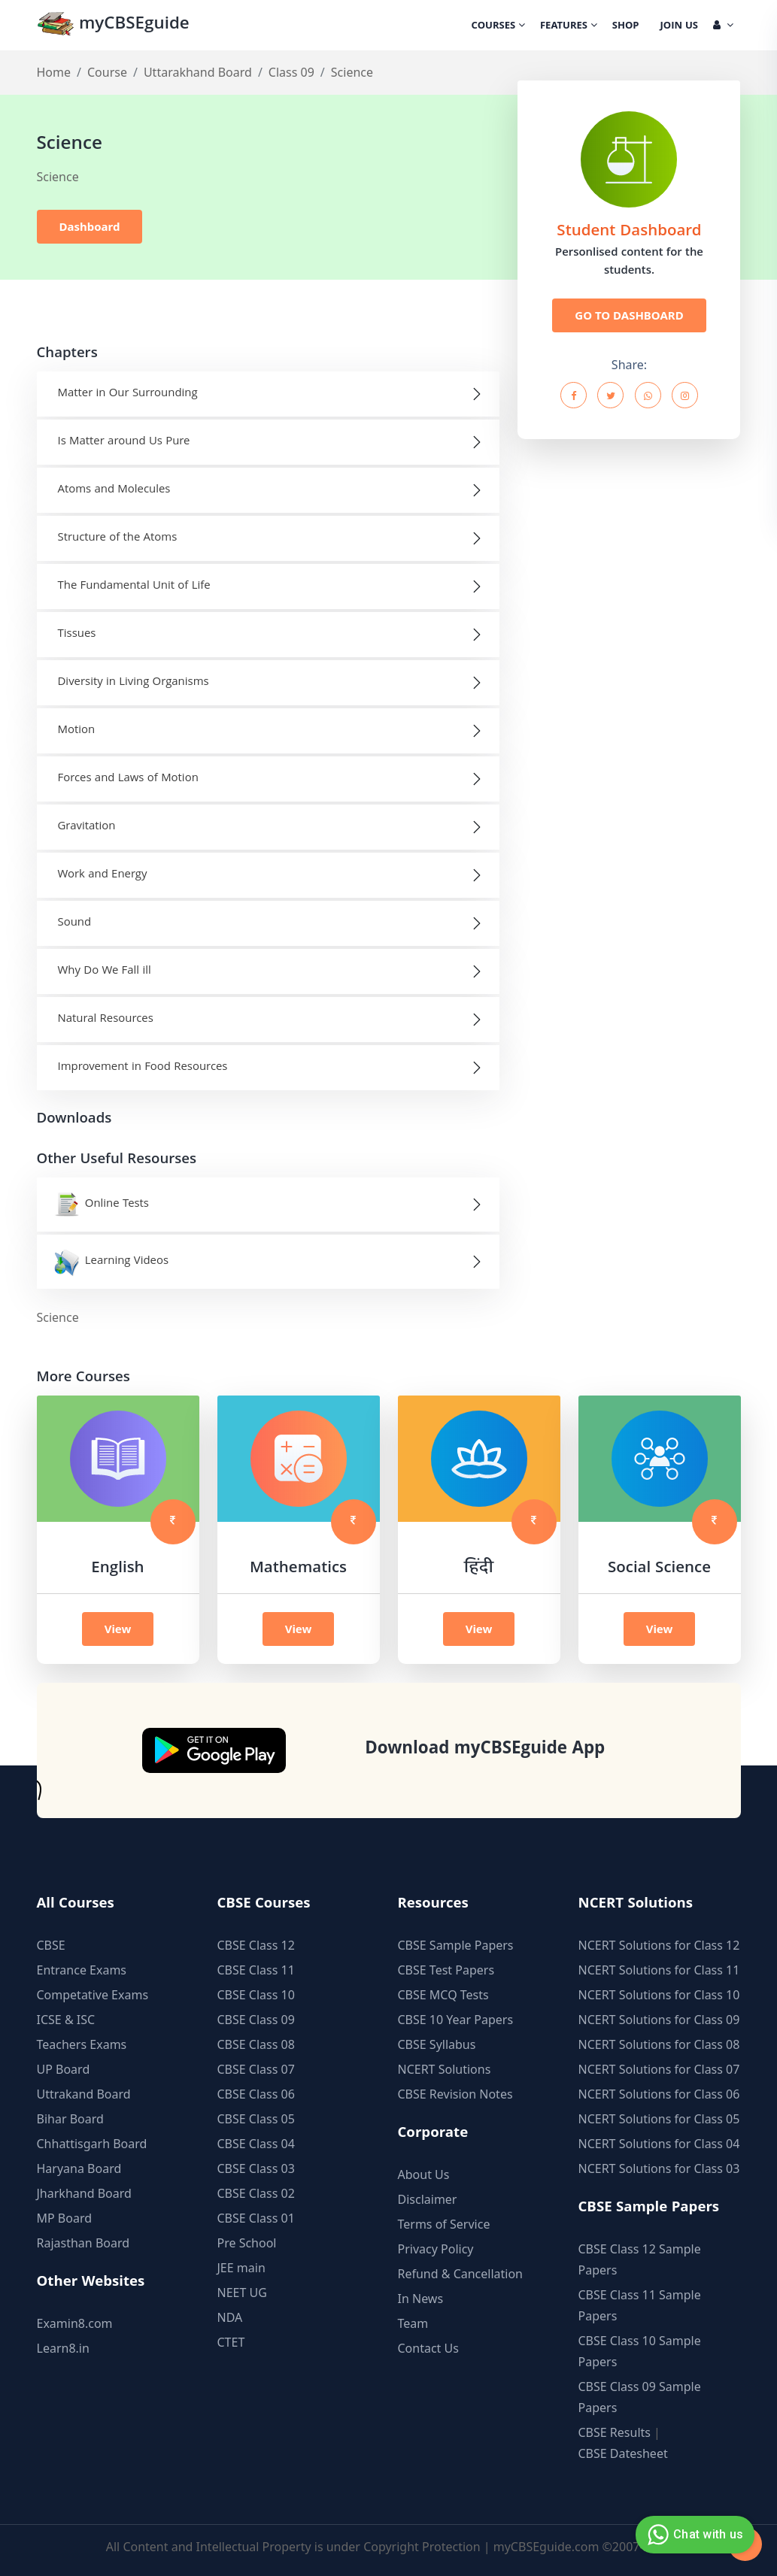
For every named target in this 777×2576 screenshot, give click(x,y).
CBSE (51, 1945)
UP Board (63, 2069)
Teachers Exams (82, 2044)
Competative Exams (93, 1995)
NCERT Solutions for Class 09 (659, 2019)
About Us (424, 2174)
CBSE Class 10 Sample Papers (639, 2351)
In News (421, 2298)
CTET (231, 2342)
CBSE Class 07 (256, 2069)
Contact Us (428, 2348)
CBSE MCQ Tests (443, 1995)
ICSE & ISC (66, 2019)
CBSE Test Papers (446, 1970)
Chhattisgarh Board (92, 2143)
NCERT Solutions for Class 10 (659, 1995)
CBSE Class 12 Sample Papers (639, 2259)
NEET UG (242, 2292)
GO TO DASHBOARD (629, 315)
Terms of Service (444, 2224)
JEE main (241, 2267)
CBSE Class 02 (256, 2193)
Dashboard (89, 226)
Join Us (679, 26)
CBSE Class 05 (256, 2119)
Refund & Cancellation (461, 2273)
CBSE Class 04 (256, 2143)
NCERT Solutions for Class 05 (659, 2119)
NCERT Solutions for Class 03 (659, 2168)
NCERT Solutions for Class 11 (659, 1970)
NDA (230, 2317)
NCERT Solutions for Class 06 (659, 2094)
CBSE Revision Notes (455, 2094)
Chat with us (693, 2535)
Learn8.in (63, 2348)
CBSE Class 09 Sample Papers (639, 2397)
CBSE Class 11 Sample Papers (639, 2305)
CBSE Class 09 (256, 2019)
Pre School (247, 2243)
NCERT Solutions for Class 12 (659, 1945)
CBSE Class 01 (256, 2218)
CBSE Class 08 (256, 2044)
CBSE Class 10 (256, 1995)
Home (54, 72)
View (118, 1628)
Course (107, 72)
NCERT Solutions (444, 2069)
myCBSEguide (113, 25)
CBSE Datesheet (623, 2453)
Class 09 (291, 72)
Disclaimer (427, 2199)
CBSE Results (614, 2432)
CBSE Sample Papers (456, 1945)
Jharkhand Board (84, 2193)
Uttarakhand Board (198, 72)
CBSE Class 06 (256, 2094)
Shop (625, 26)
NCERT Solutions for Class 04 (659, 2143)
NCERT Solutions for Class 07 (659, 2069)
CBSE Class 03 (256, 2168)
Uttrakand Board (84, 2094)
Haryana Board (79, 2168)
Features (568, 26)
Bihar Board (70, 2119)
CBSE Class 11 (256, 1970)
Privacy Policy (436, 2249)
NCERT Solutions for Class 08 (659, 2044)
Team (413, 2323)
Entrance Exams (82, 1970)
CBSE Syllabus (437, 2044)
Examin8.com (75, 2323)
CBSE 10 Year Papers (456, 2019)
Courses (498, 26)
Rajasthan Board (83, 2243)
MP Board (65, 2218)
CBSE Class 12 (256, 1945)
